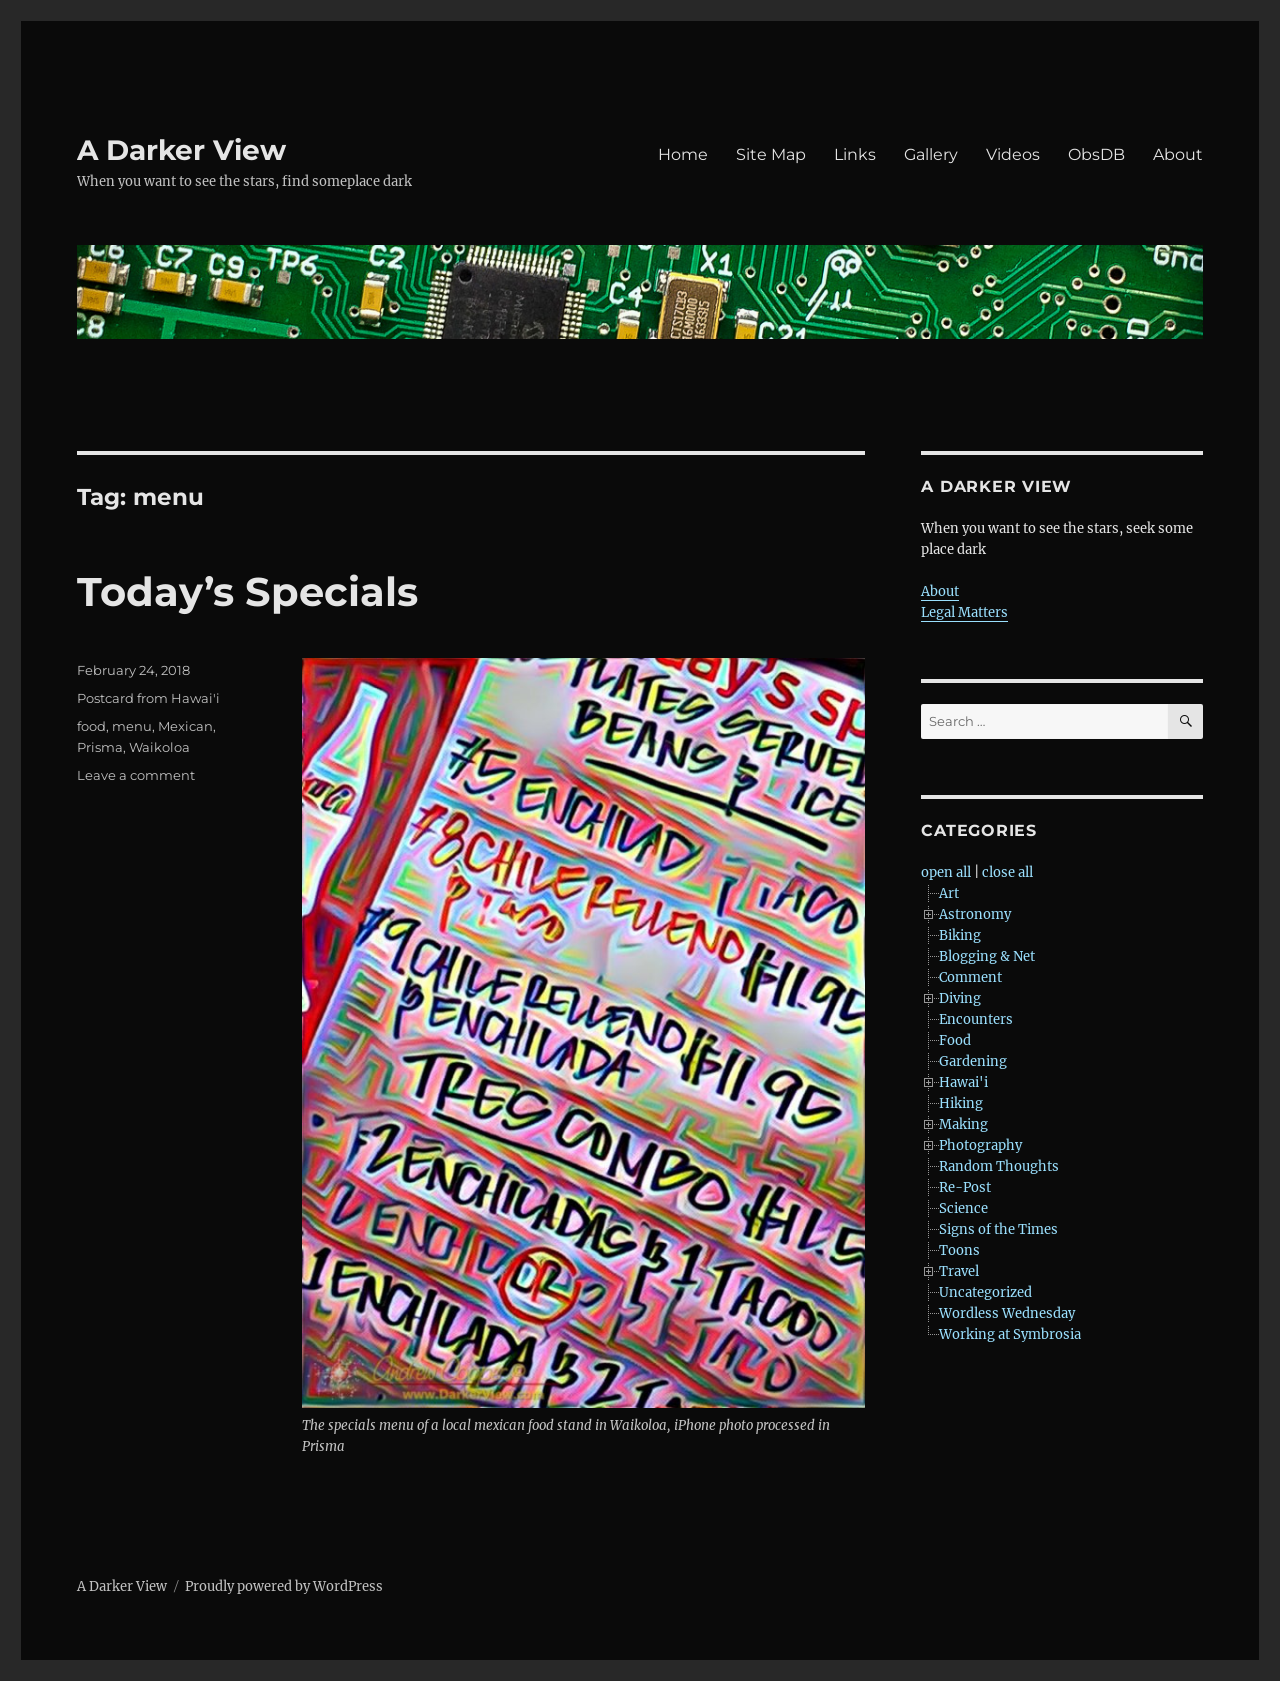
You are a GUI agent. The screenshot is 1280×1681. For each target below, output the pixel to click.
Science (963, 1208)
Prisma (100, 747)
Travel (959, 1271)
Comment (970, 977)
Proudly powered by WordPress (284, 1586)
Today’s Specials (247, 591)
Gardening (973, 1061)
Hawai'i (963, 1082)
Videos (1013, 154)
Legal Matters (964, 612)
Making (963, 1124)
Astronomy (975, 914)
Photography (980, 1145)
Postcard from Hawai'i (148, 698)
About (1178, 154)
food (91, 726)
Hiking (961, 1103)
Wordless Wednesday (1007, 1313)
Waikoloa (159, 747)
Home (683, 154)
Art (949, 893)
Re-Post (965, 1187)
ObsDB (1096, 154)
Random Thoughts (999, 1166)
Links (855, 154)
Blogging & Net (987, 956)
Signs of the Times (998, 1229)
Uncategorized (985, 1292)
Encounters (976, 1019)
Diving (960, 998)
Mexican (185, 726)
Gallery (931, 154)
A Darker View (181, 150)
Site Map (771, 154)
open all (946, 872)
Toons (959, 1250)
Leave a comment (136, 775)
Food (955, 1040)
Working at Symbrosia (1010, 1334)
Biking (960, 935)
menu (132, 726)
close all (1007, 872)
